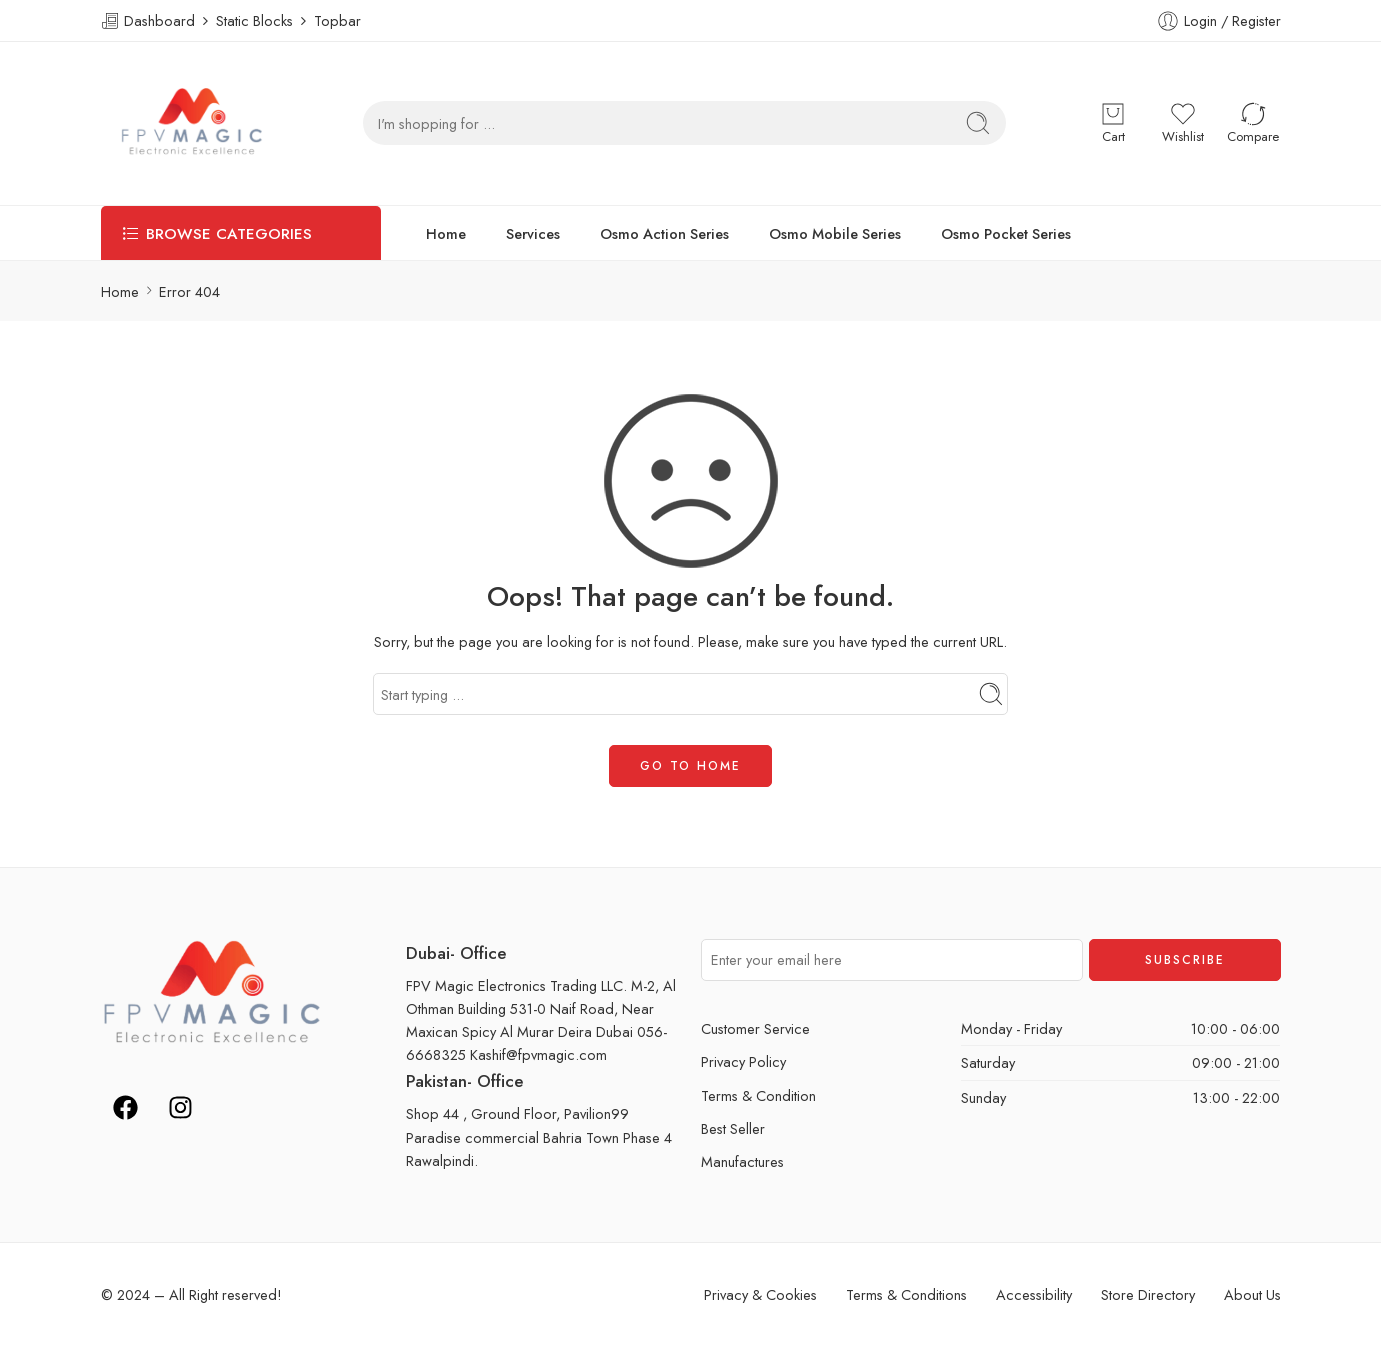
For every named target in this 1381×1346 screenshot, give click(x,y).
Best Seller (733, 1128)
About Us (1252, 1294)
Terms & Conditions (906, 1294)
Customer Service (755, 1028)
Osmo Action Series (664, 233)
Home (446, 233)
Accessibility (1034, 1294)
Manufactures (742, 1161)
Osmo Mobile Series (835, 233)
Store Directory (1148, 1294)
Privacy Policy (743, 1061)
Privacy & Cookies (760, 1294)
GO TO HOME (690, 766)
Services (533, 233)
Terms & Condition (758, 1095)
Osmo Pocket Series (1006, 233)
